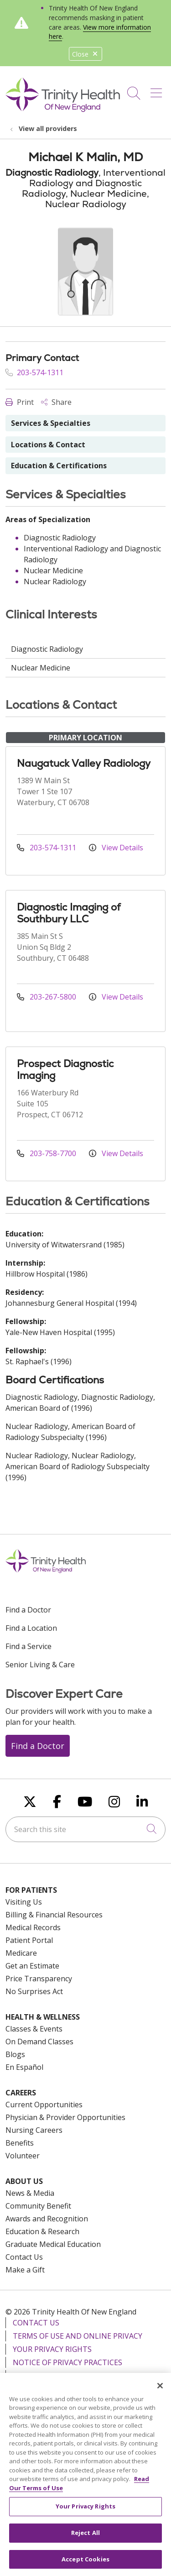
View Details (116, 848)
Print (19, 402)
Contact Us (24, 2257)
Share (56, 402)
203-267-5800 (47, 997)
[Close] (160, 2392)
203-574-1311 (34, 372)
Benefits (19, 2143)
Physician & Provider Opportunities (65, 2117)
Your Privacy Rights (52, 2349)
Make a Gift (25, 2270)
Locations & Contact (48, 445)
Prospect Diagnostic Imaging (65, 1069)
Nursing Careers (33, 2130)
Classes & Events (33, 2029)
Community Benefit (38, 2206)
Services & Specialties (50, 423)
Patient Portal (29, 1940)
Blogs (15, 2054)
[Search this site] (85, 1829)
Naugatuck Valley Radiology (83, 763)
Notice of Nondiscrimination (72, 2376)
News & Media (29, 2193)
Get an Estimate (32, 1966)
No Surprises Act (34, 1991)
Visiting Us (23, 1902)
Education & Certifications (59, 466)
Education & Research (42, 2231)
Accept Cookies (85, 2565)
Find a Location (31, 1628)
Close (85, 54)
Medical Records (33, 1927)
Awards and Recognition (46, 2219)
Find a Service (28, 1646)
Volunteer (22, 2156)
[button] (158, 90)
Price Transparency (38, 1979)
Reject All (85, 2539)
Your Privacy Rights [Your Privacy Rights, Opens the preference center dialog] (85, 2512)
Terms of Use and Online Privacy (77, 2336)
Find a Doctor (28, 1610)
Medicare (21, 1953)
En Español (24, 2067)
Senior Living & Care (40, 1665)
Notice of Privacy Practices (67, 2362)
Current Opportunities (44, 2105)
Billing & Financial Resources (54, 1915)
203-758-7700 (47, 1153)
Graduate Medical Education (53, 2244)
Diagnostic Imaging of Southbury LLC (68, 913)
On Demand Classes (39, 2042)
